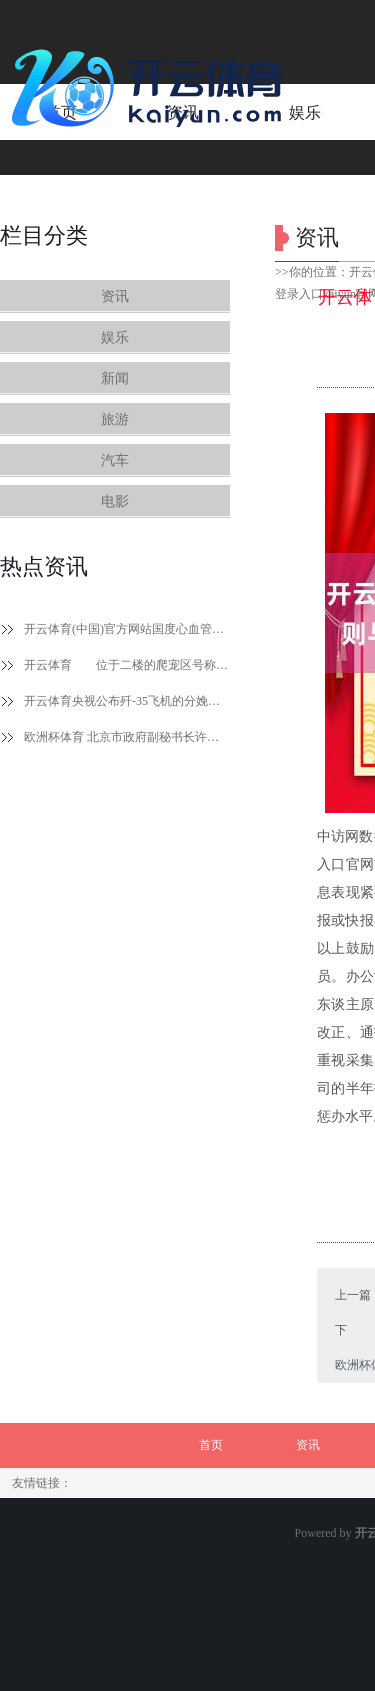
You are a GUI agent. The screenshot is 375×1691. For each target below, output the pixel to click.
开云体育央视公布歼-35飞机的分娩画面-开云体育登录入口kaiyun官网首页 (127, 701)
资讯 (115, 296)
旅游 (115, 419)
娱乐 (115, 337)
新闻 (115, 378)
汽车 (115, 460)
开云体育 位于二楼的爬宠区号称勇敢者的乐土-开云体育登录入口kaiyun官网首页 (127, 665)
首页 (211, 1445)
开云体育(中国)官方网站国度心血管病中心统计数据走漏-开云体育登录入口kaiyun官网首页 (127, 629)
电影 (115, 501)
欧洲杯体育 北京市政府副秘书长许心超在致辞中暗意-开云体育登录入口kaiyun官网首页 (127, 737)
